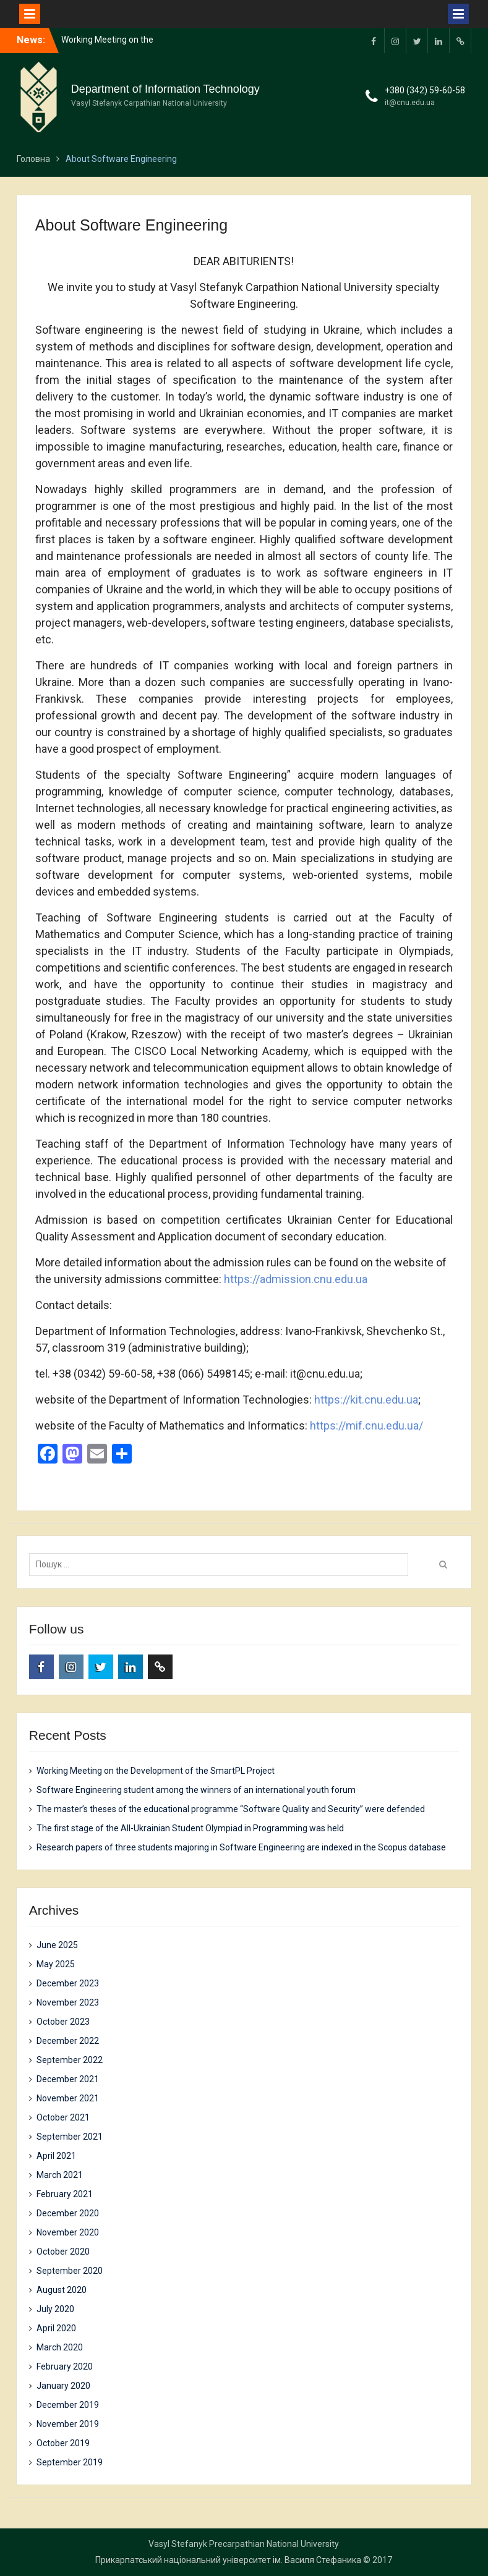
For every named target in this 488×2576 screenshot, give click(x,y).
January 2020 (63, 2386)
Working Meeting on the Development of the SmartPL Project (155, 1771)
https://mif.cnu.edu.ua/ (366, 1425)
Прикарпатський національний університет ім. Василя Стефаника (228, 2560)
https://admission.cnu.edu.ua (295, 1279)
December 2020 (67, 2213)
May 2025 (55, 1964)
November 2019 (67, 2424)
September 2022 (69, 2060)
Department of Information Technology (165, 89)
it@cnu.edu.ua (410, 102)
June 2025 (57, 1945)
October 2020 (63, 2251)
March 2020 (59, 2347)
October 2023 (63, 2022)
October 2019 (63, 2443)
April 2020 (56, 2328)
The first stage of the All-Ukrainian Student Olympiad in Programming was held (190, 1828)
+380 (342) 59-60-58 (425, 90)
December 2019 (67, 2405)
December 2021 (67, 2079)
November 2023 (67, 2002)
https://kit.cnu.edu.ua (366, 1399)
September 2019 (69, 2462)
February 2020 (64, 2366)
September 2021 (69, 2137)
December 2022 (67, 2041)
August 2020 (61, 2290)
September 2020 (69, 2271)
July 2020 (55, 2309)
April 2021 (56, 2156)
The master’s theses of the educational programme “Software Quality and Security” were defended (230, 1809)
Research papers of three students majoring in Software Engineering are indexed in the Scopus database (241, 1847)
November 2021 (67, 2098)
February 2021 (64, 2194)
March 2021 (59, 2175)
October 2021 (63, 2117)
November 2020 (67, 2232)
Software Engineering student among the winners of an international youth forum (196, 1790)
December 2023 (67, 1983)
